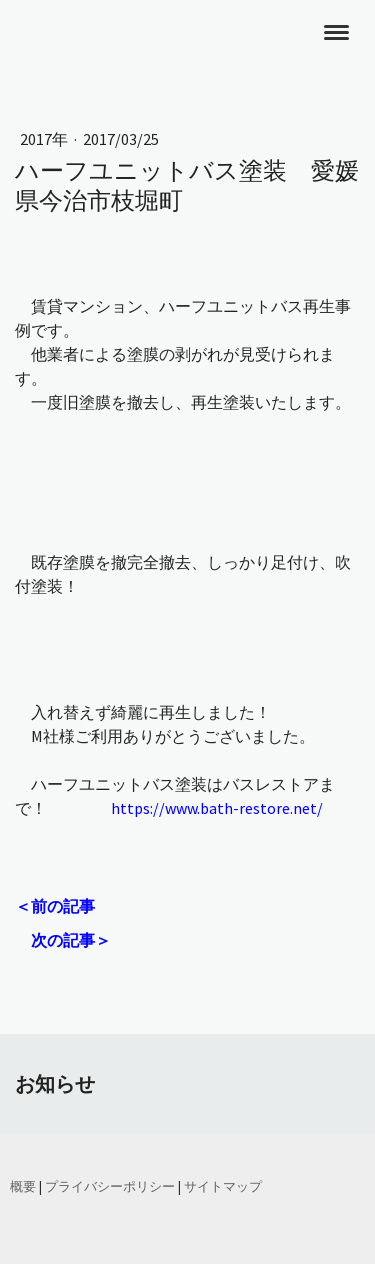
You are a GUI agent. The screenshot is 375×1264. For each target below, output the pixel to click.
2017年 (45, 139)
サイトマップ (223, 1186)
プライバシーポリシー (110, 1186)
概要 (23, 1186)
